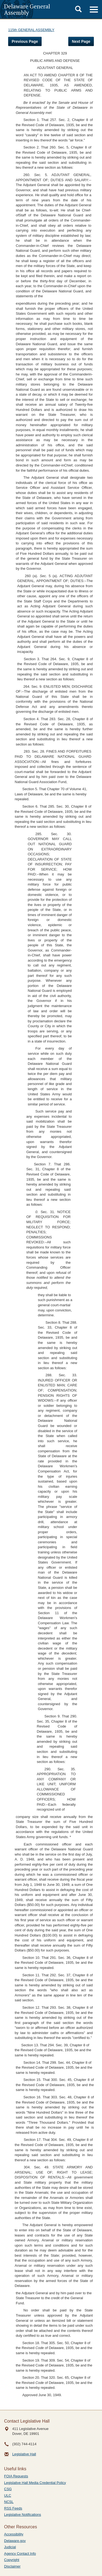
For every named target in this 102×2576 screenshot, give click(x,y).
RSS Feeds (13, 2508)
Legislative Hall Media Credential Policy (35, 2483)
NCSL (9, 2502)
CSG (8, 2489)
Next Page (81, 41)
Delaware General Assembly (27, 9)
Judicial (10, 2547)
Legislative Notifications (22, 2515)
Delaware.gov (15, 2541)
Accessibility (13, 2534)
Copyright (11, 2560)
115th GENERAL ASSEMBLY (31, 30)
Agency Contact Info (20, 2553)
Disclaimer (12, 2566)
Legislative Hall (24, 2454)
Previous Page (25, 41)
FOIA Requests (16, 2476)
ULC (7, 2495)
